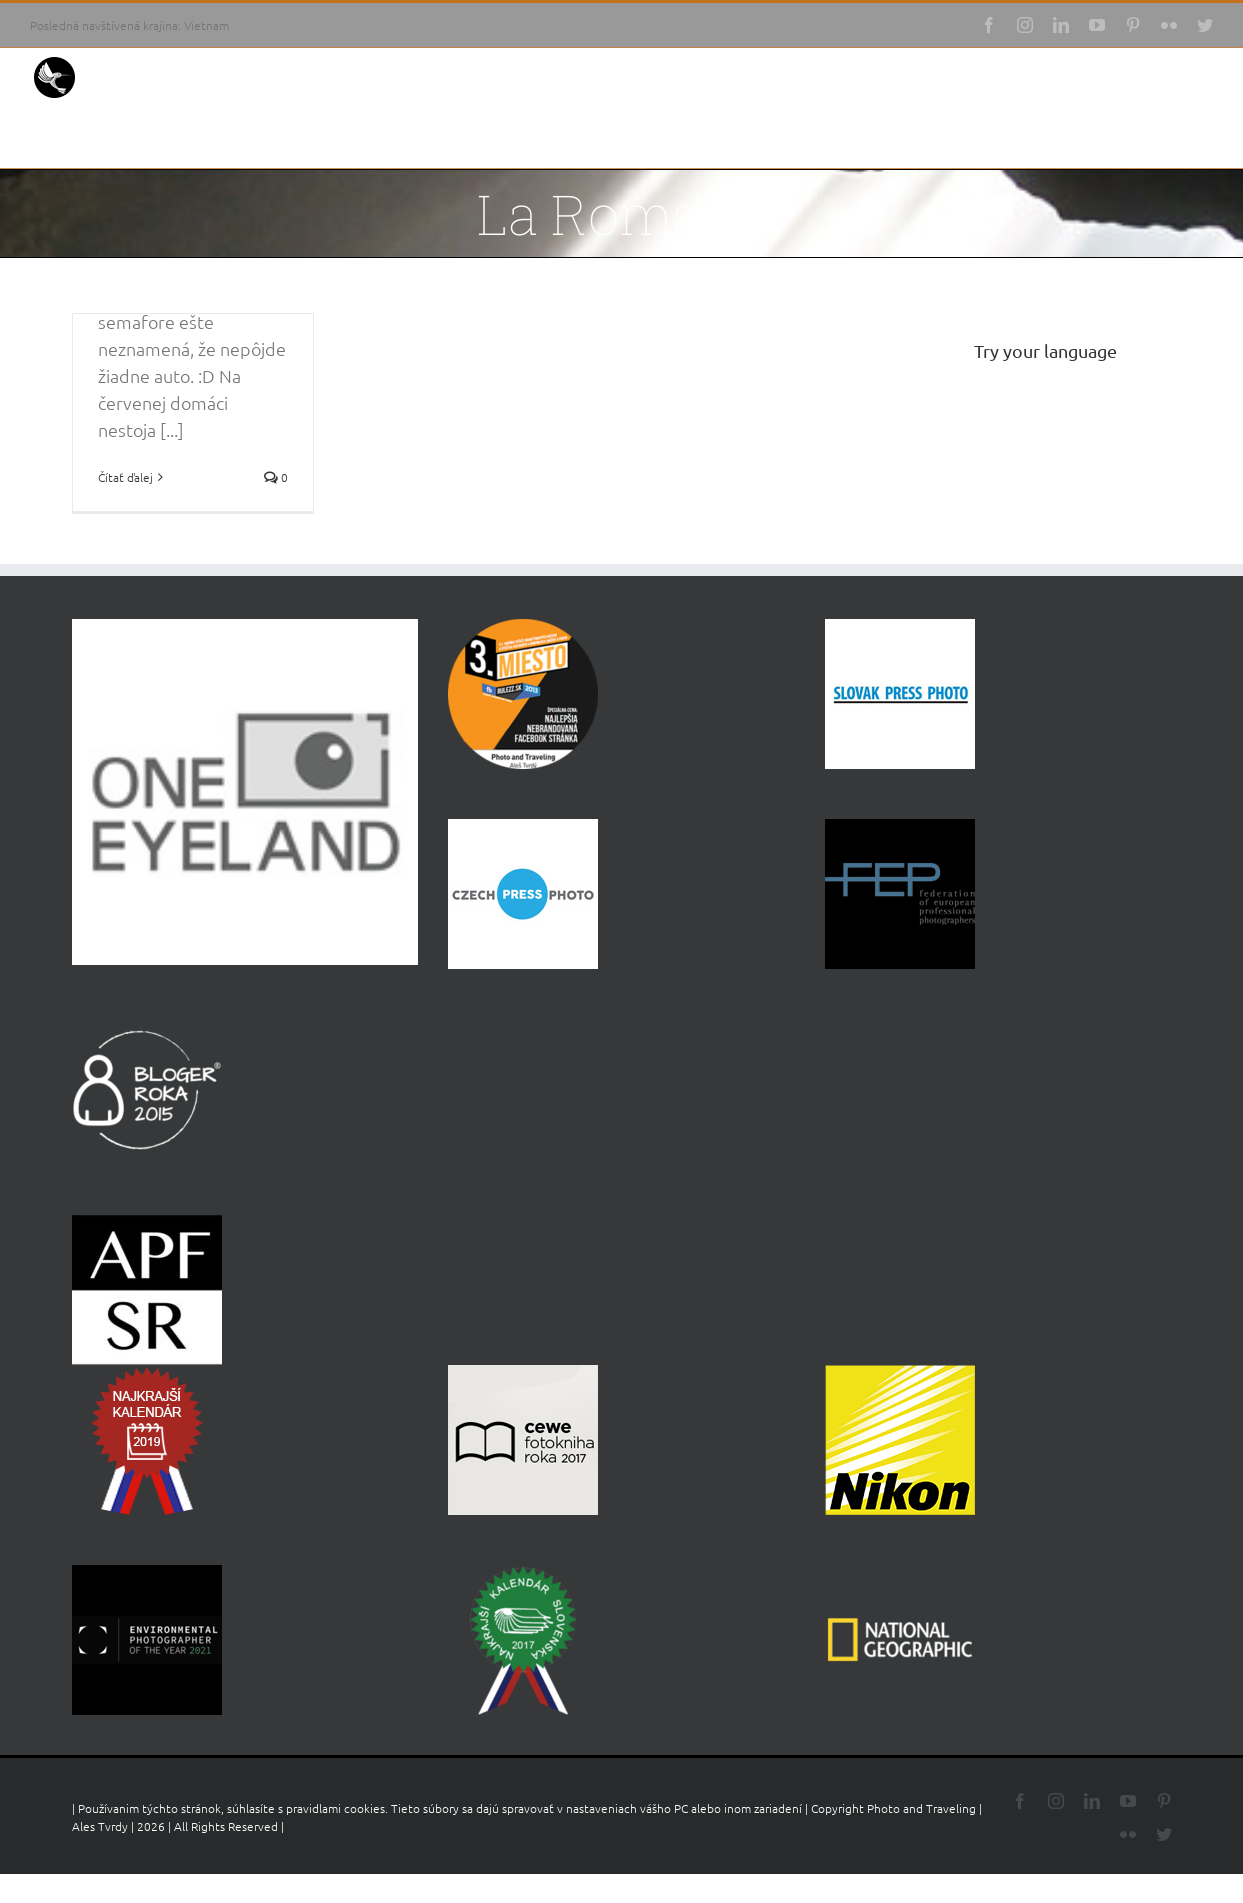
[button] (1182, 138)
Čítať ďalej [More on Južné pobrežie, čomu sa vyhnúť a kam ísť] (125, 477)
